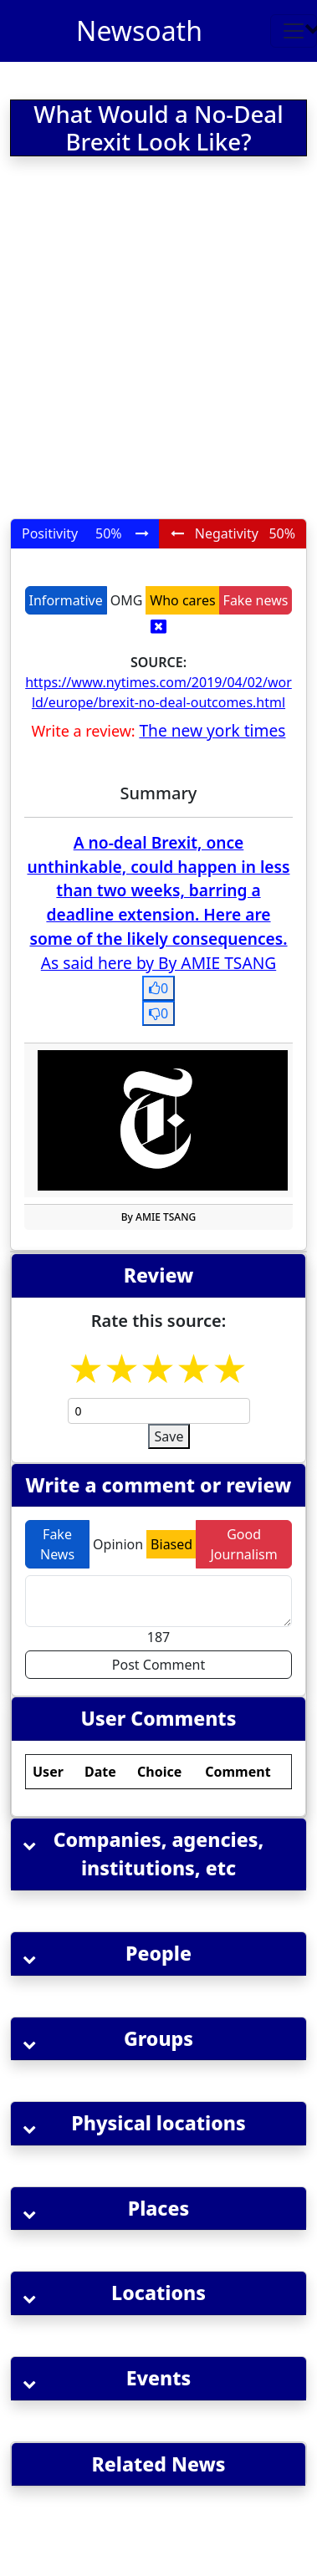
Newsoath (139, 30)
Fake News (57, 1544)
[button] (158, 1854)
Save (169, 1436)
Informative (66, 600)
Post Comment (158, 1664)
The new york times (212, 730)
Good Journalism (243, 1544)
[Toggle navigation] (293, 31)
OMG (126, 600)
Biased (171, 1544)
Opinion (118, 1544)
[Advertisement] (157, 340)
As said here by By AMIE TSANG (158, 962)
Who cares (182, 600)
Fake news (256, 600)
